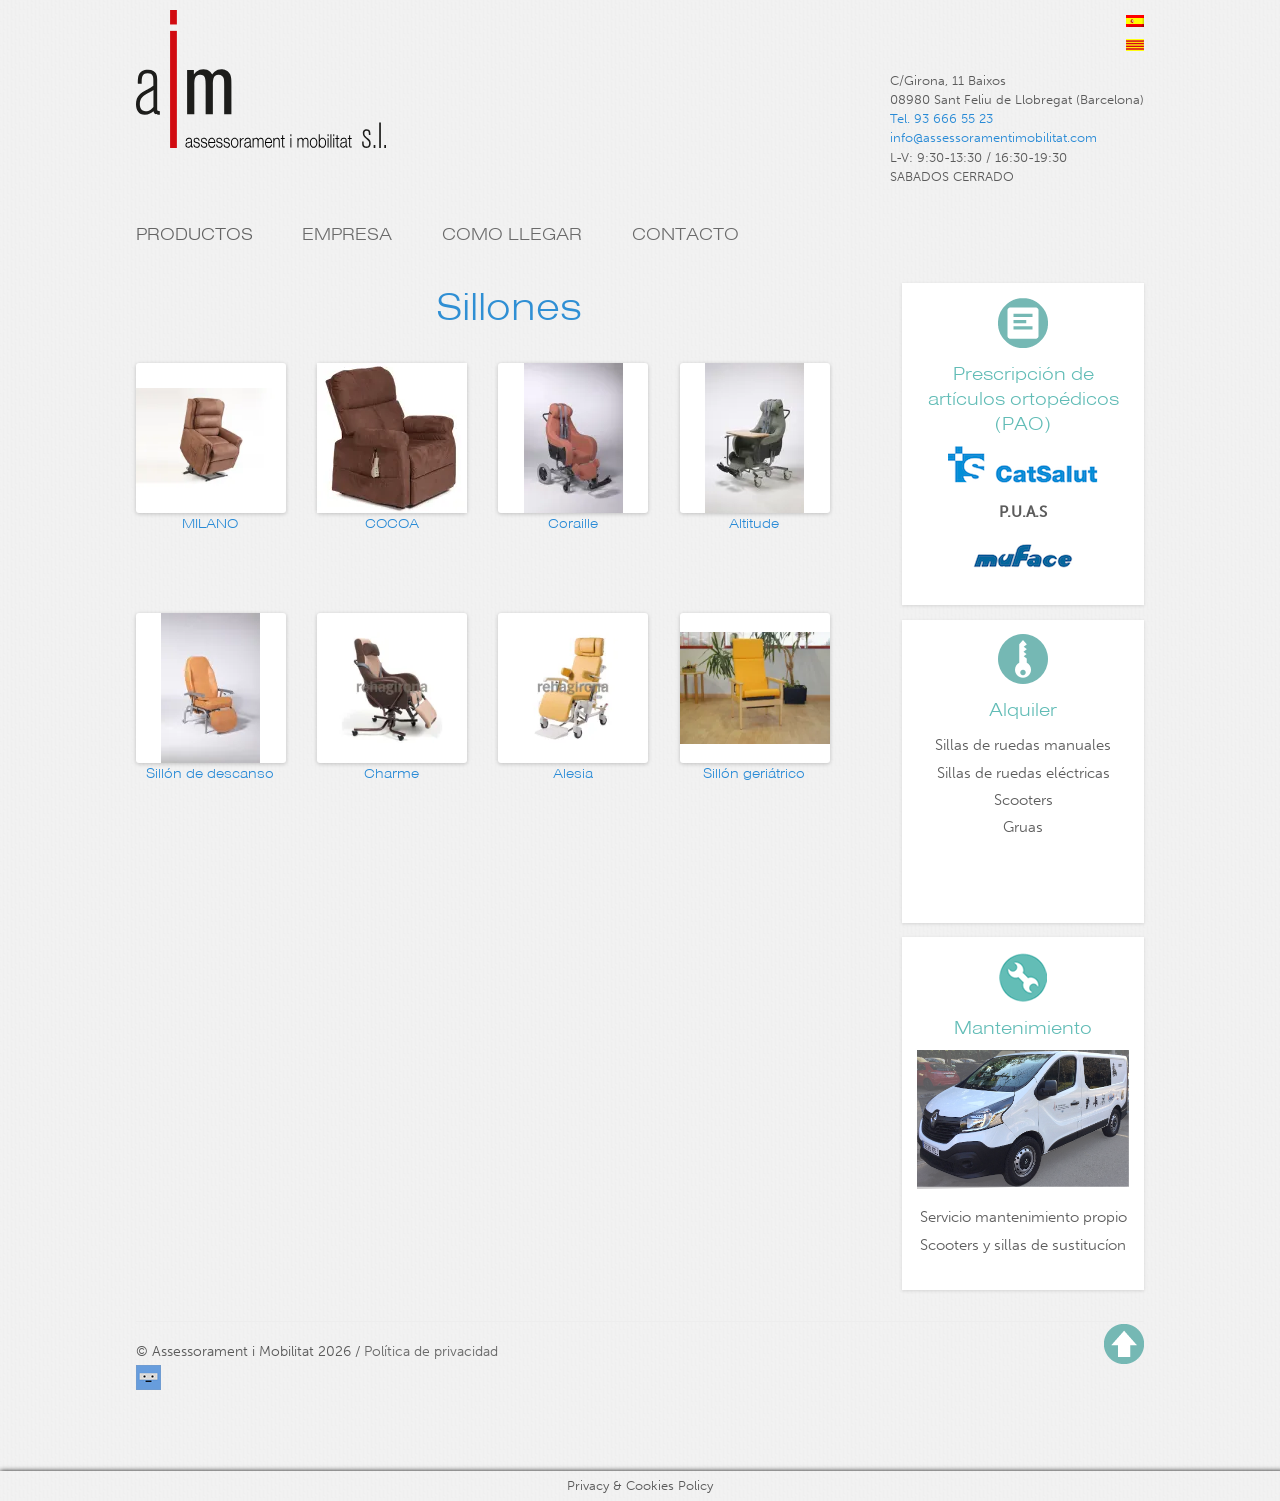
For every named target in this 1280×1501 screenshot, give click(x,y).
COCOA (392, 523)
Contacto (685, 234)
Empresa (347, 234)
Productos (194, 234)
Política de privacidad (431, 1351)
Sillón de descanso (210, 773)
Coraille (573, 523)
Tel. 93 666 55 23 (941, 118)
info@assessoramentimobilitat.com (993, 137)
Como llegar (512, 234)
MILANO (210, 523)
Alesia (573, 773)
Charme (391, 773)
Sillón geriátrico (754, 773)
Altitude (754, 523)
